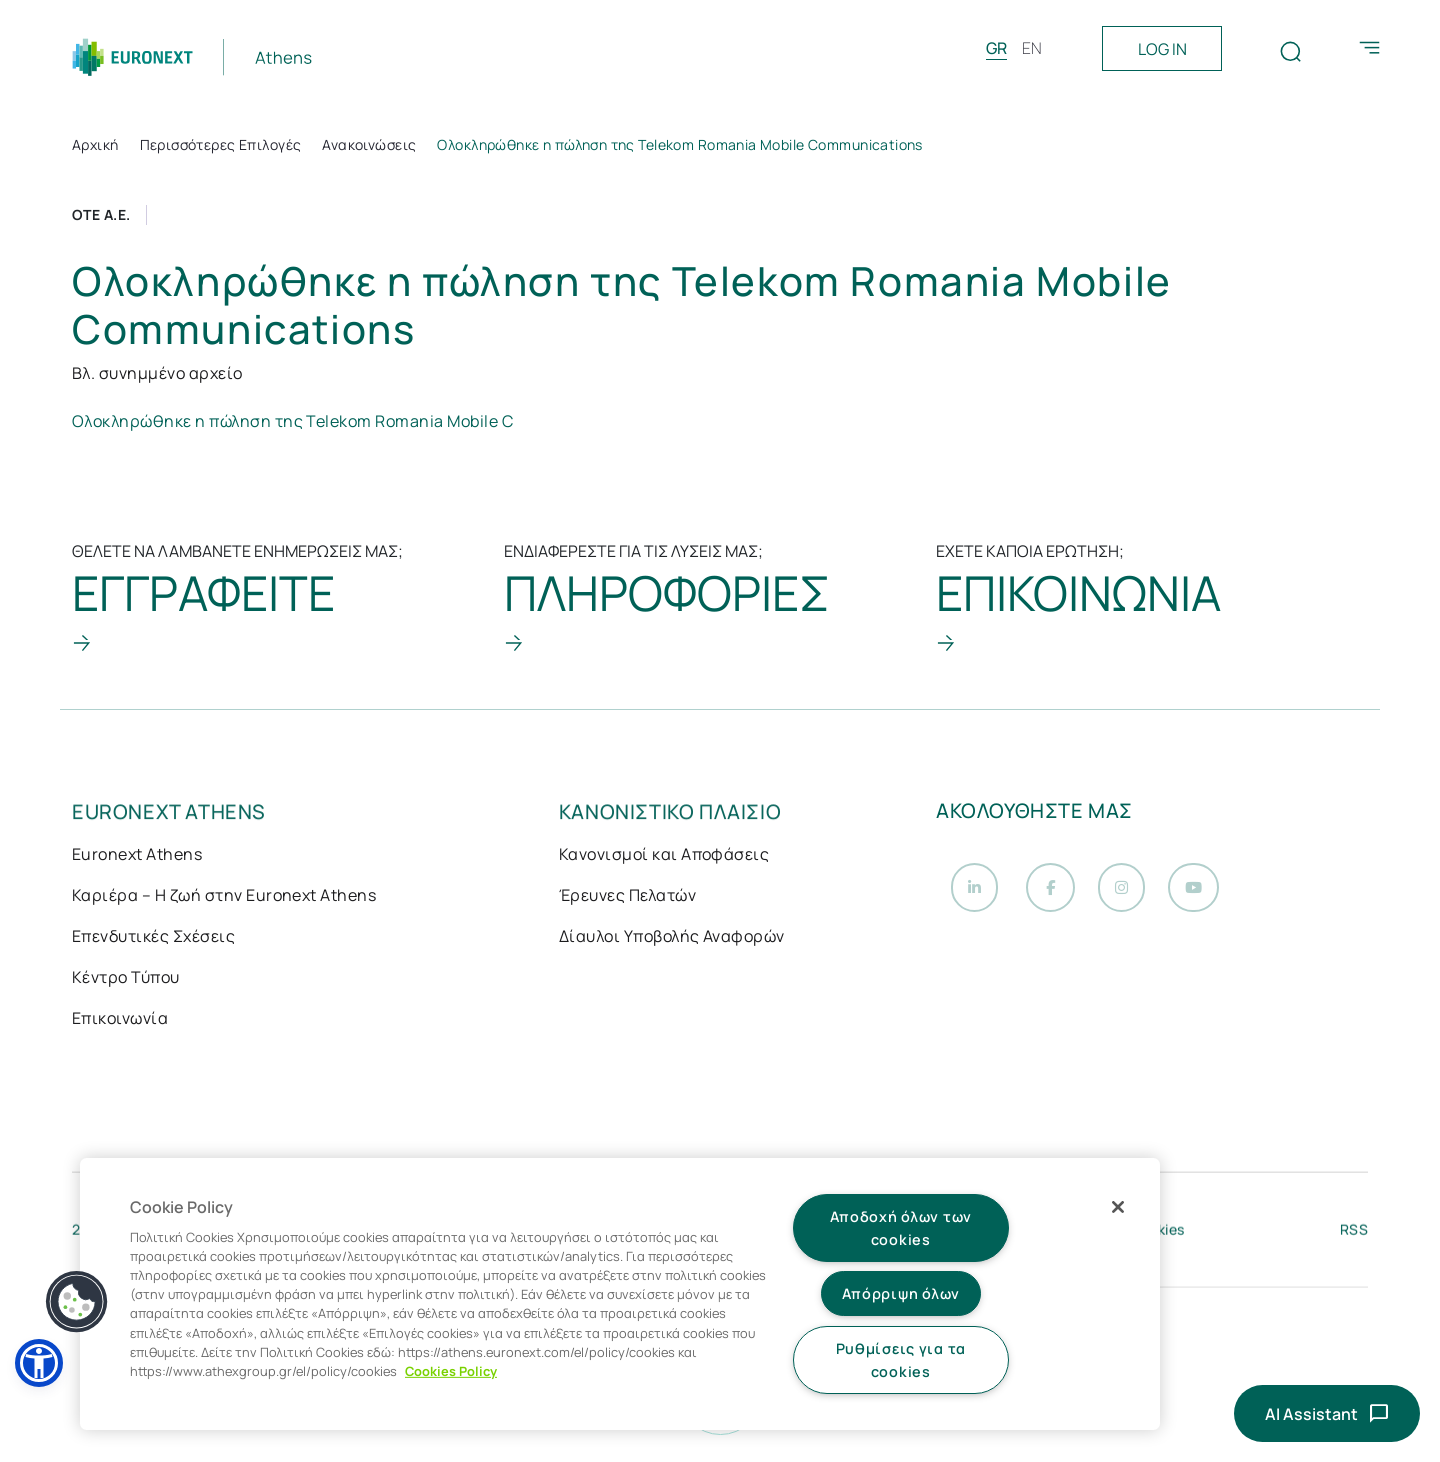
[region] (620, 1294)
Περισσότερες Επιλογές (221, 144)
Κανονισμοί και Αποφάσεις (664, 856)
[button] (39, 1363)
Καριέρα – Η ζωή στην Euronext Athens (224, 897)
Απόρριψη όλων (901, 1293)
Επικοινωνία (120, 1020)
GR (996, 48)
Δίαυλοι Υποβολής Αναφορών (672, 938)
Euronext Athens (137, 856)
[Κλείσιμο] (1118, 1207)
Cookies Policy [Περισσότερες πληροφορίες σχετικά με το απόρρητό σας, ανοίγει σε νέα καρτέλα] (451, 1371)
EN (1032, 48)
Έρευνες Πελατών (627, 897)
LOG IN (1162, 49)
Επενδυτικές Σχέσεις (153, 938)
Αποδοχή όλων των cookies (901, 1228)
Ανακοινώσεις (369, 144)
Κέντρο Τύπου (126, 979)
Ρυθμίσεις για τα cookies (901, 1360)
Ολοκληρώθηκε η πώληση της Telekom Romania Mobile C (292, 421)
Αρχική (95, 144)
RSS (1354, 1234)
